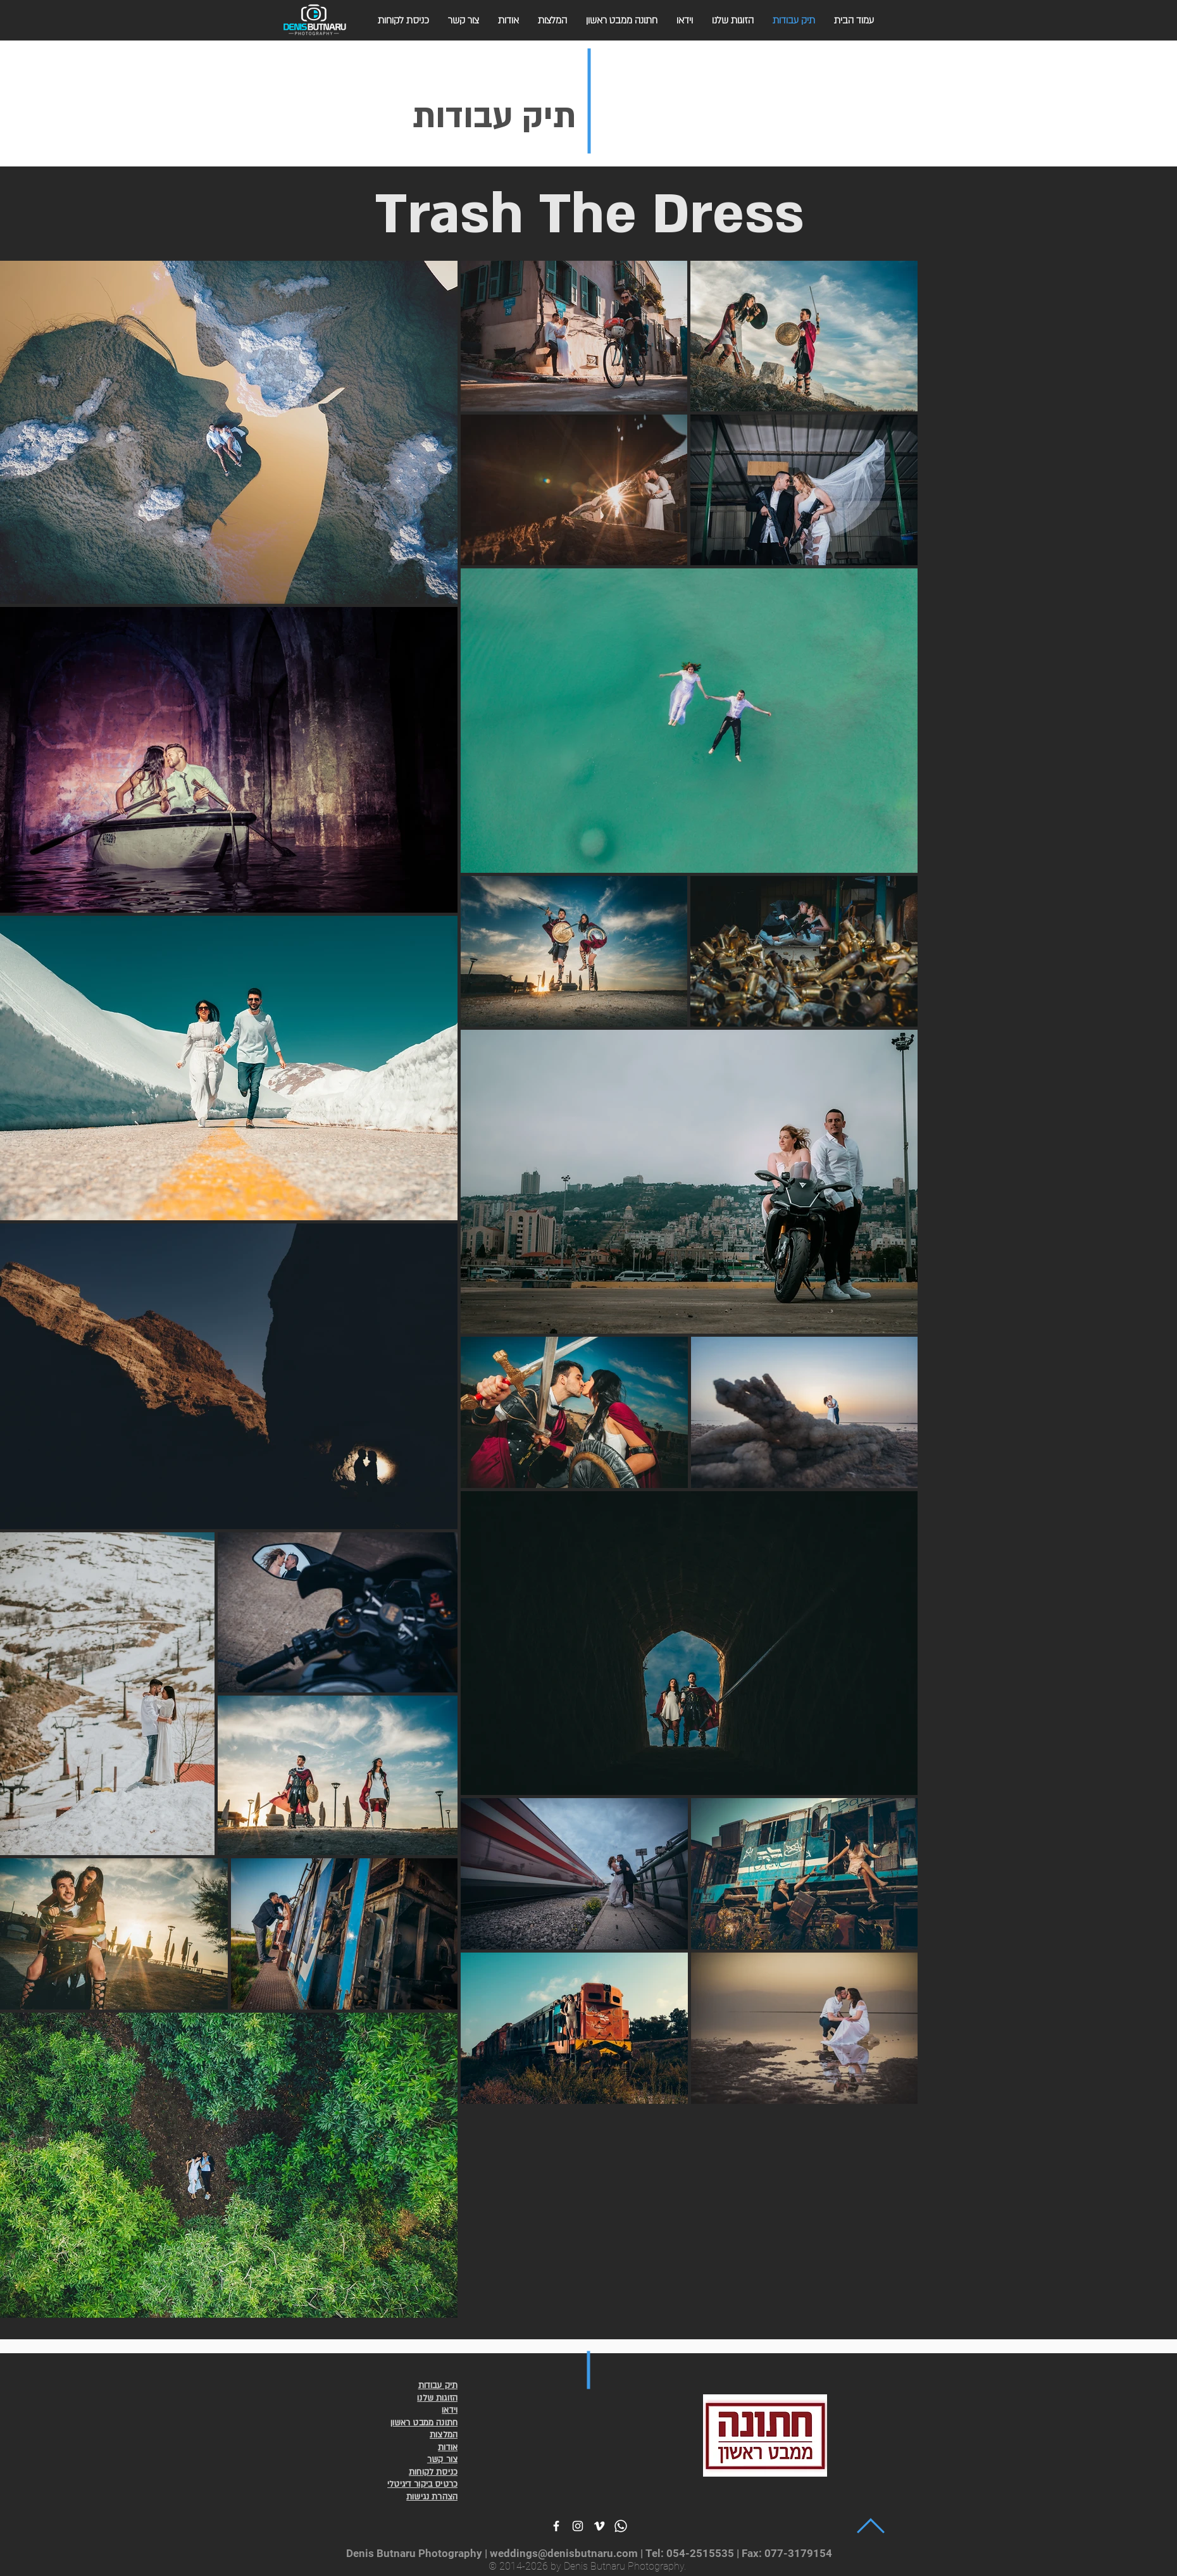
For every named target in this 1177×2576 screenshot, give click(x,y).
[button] (403, 20)
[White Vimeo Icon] (599, 2526)
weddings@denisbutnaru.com (564, 2553)
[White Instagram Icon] (578, 2526)
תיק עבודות (494, 116)
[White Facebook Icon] (556, 2526)
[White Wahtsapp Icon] (621, 2526)
